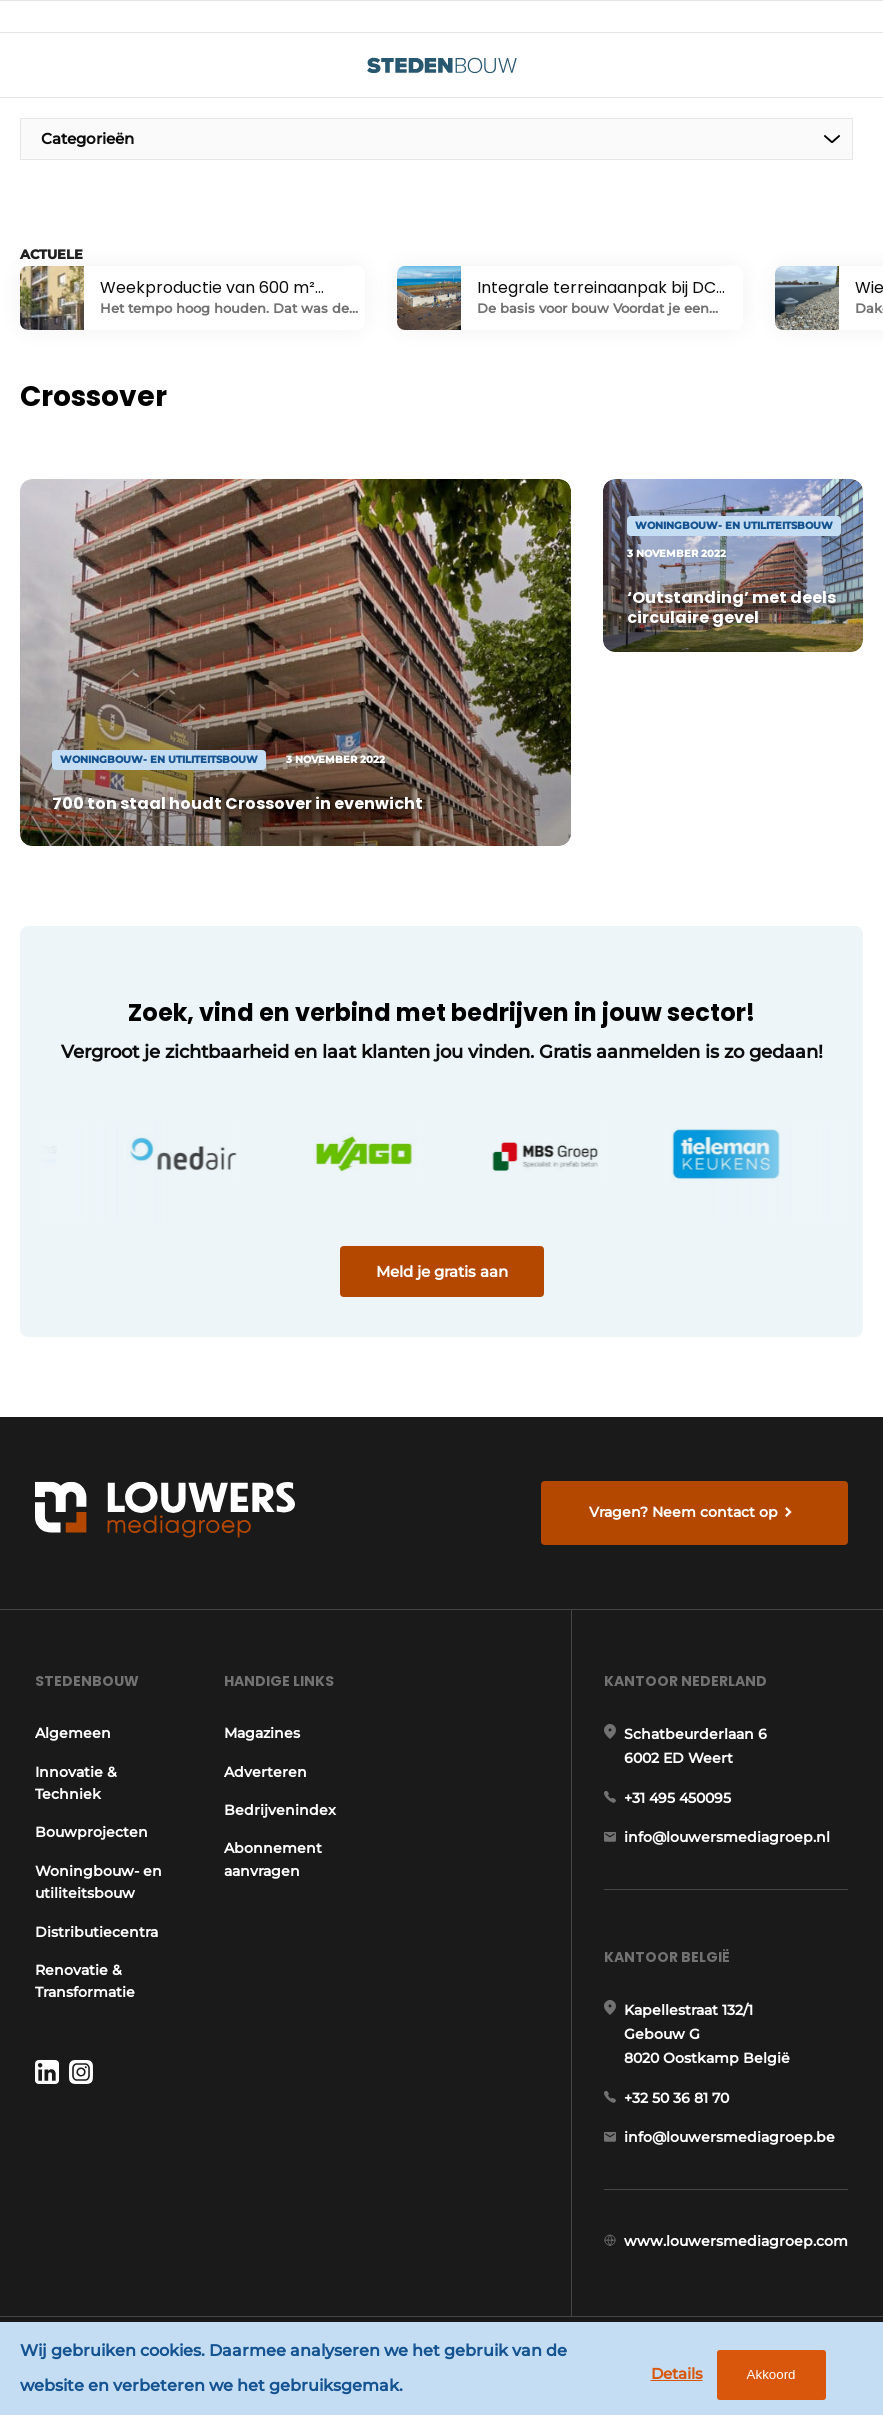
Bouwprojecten (91, 1832)
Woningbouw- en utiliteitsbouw (98, 1882)
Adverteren (265, 1772)
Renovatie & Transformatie (85, 1981)
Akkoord (771, 2374)
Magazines (262, 1733)
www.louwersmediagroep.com (736, 2241)
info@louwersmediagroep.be (729, 2137)
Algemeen (73, 1733)
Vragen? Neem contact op (683, 1512)
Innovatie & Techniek (76, 1783)
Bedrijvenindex (280, 1810)
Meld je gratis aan (442, 1271)
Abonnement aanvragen (273, 1859)
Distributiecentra (96, 1932)
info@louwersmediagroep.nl (727, 1837)
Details (677, 2373)
